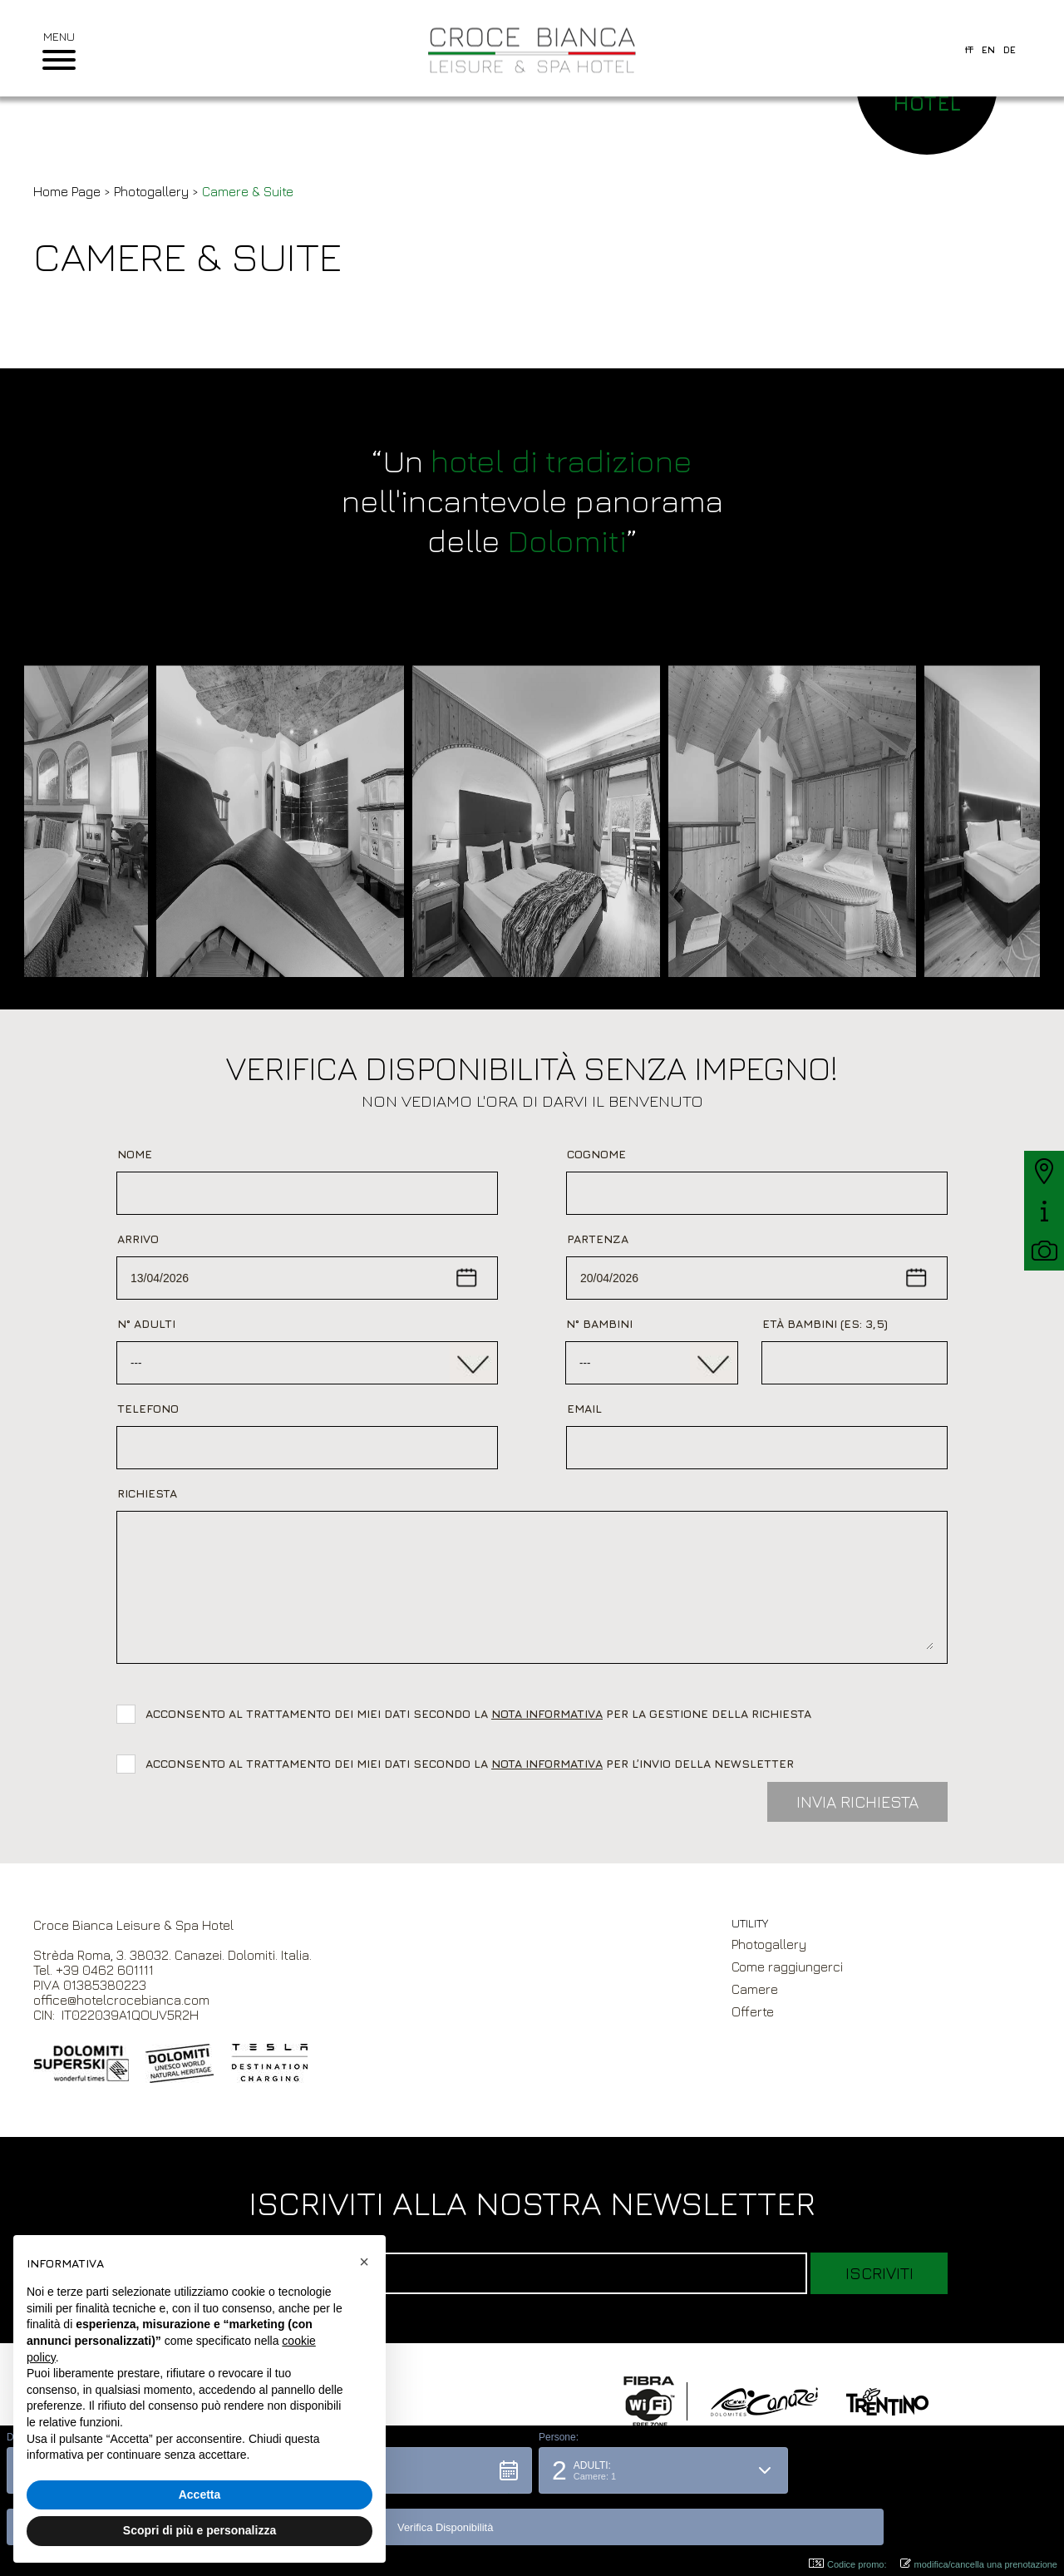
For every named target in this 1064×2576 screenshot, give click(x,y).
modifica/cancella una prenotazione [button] (978, 2564)
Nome (134, 1154)
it (969, 49)
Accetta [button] (200, 2494)
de (1009, 49)
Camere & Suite (247, 191)
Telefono (148, 1408)
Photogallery (151, 191)
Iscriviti (879, 2272)
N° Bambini (599, 1323)
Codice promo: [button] (848, 2564)
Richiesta (147, 1493)
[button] (400, 2522)
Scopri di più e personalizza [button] (199, 2530)
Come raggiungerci (787, 1966)
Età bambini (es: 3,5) (825, 1323)
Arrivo (138, 1238)
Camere (755, 1988)
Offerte (753, 2011)
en (988, 49)
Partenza (597, 1238)
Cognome (596, 1154)
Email (584, 1408)
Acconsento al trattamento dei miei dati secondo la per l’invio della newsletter (469, 1763)
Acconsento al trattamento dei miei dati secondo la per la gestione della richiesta (482, 1713)
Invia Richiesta (857, 1801)
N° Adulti (146, 1323)
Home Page (67, 191)
